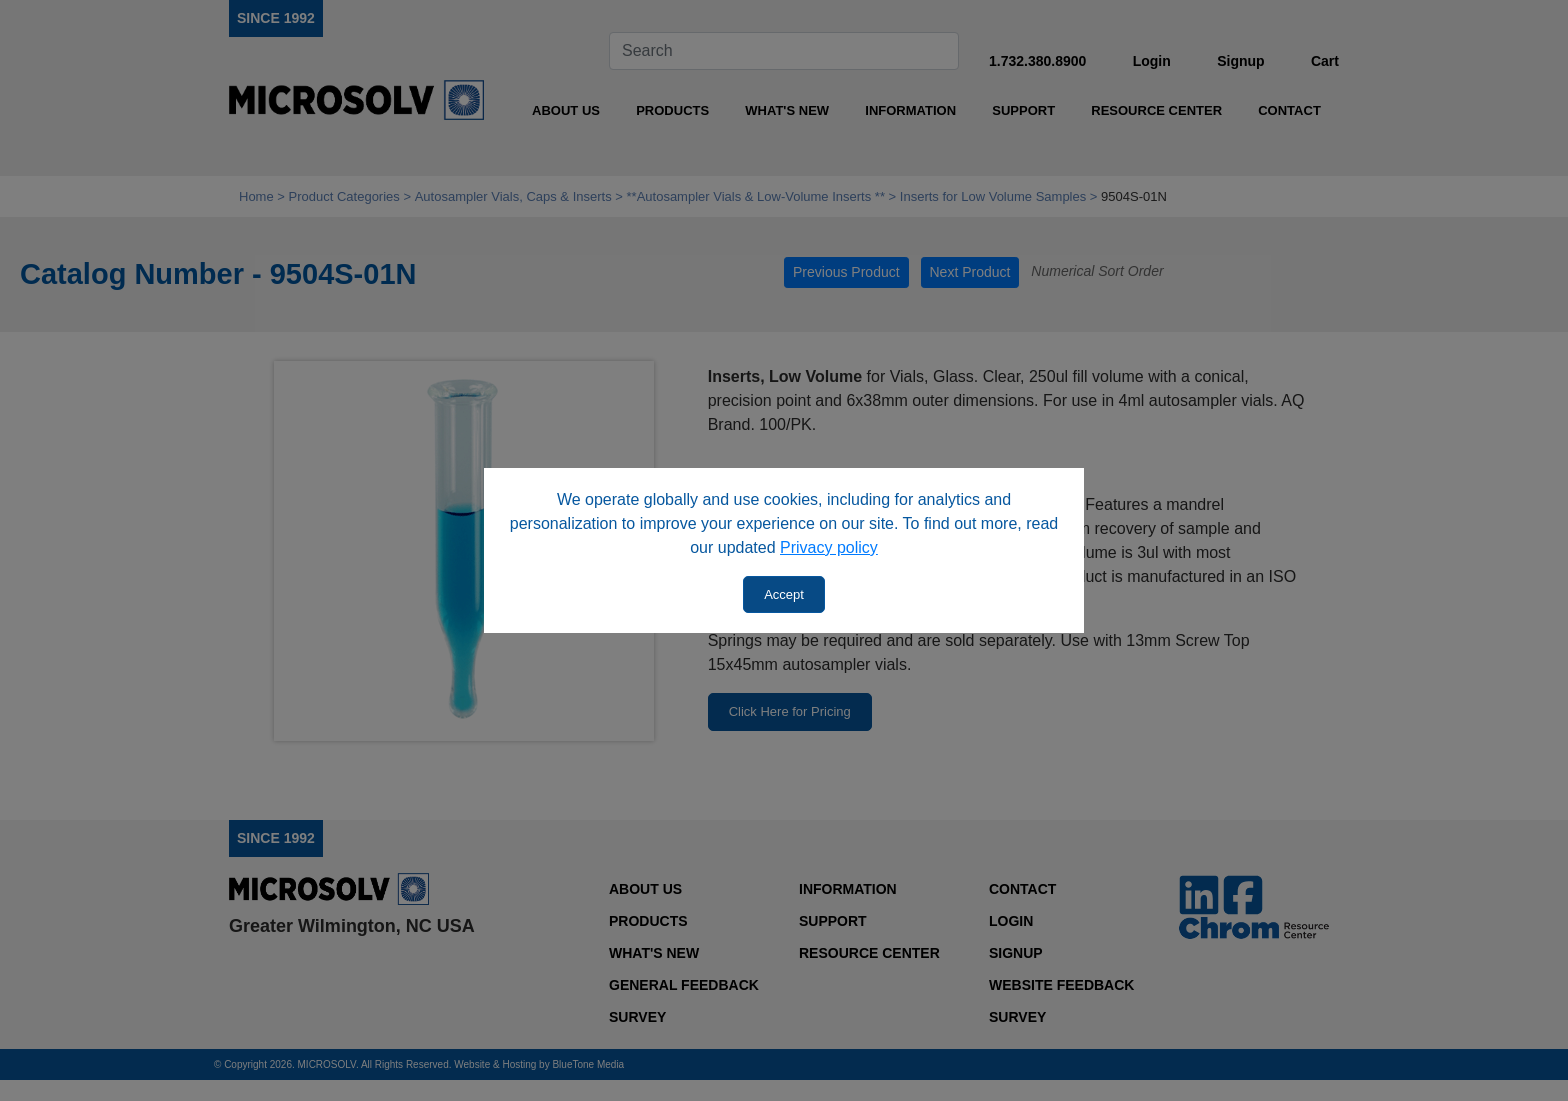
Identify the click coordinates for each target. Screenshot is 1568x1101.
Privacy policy (829, 547)
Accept (784, 594)
